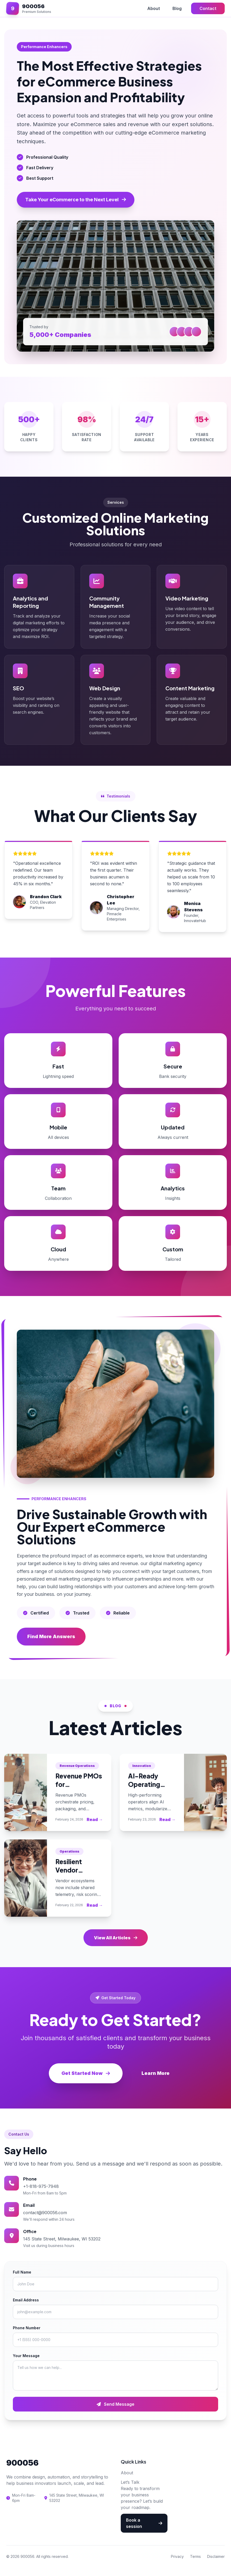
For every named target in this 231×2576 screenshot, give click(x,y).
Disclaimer (216, 2556)
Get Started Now (85, 2073)
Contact (208, 8)
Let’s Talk (130, 2482)
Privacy (177, 2556)
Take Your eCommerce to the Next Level (75, 199)
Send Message (115, 2404)
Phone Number (26, 2328)
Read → (95, 1819)
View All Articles (115, 1937)
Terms (195, 2556)
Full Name (22, 2272)
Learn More (155, 2073)
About (153, 8)
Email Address (26, 2300)
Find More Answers (51, 1636)
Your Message (26, 2355)
